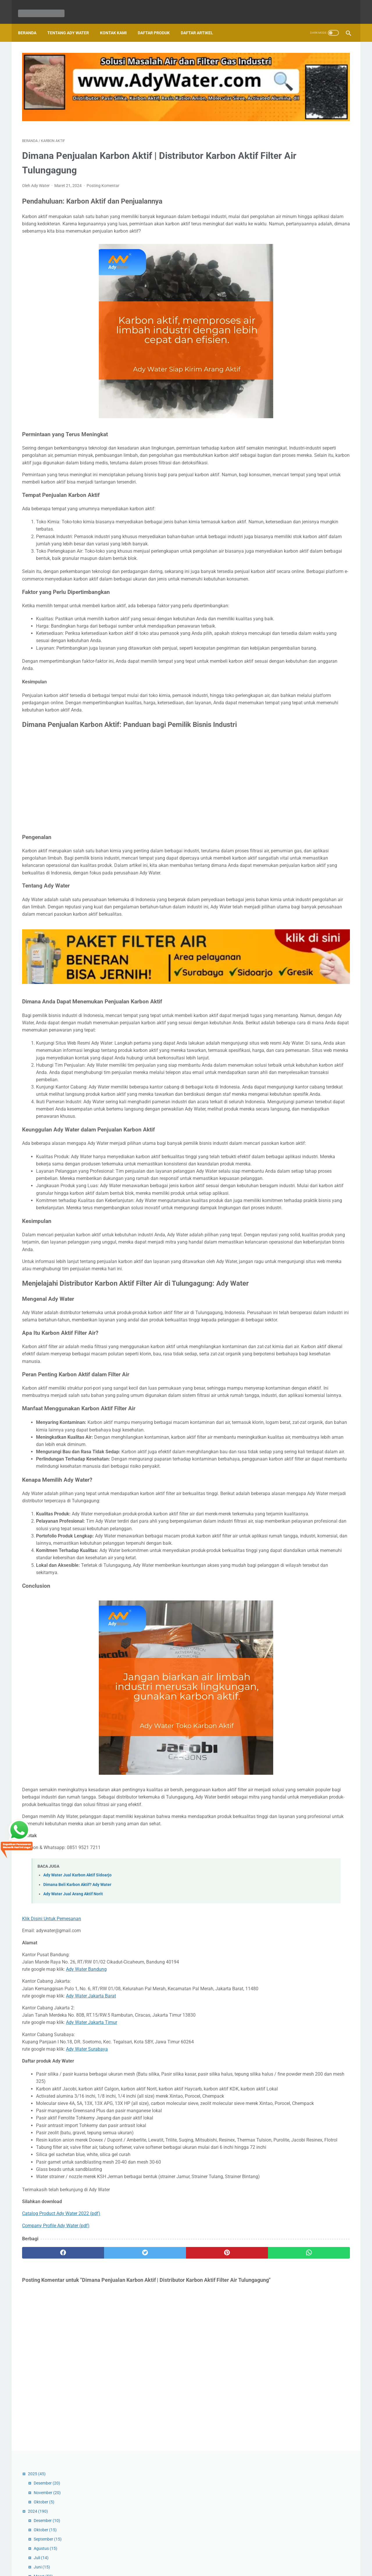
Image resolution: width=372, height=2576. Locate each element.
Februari (286, 956)
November (287, 77)
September (288, 124)
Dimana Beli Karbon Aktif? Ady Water (77, 2105)
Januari (285, 965)
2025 (277, 59)
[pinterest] (159, 2517)
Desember (287, 68)
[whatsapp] (214, 2517)
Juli (281, 142)
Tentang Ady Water (72, 23)
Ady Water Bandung (86, 2190)
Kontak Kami (117, 23)
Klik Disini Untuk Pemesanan (51, 2139)
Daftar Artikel (201, 23)
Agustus (286, 133)
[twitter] (104, 2517)
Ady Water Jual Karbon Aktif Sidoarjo (77, 2095)
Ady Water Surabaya (87, 2277)
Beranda (31, 23)
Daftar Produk (158, 23)
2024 (279, 96)
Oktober (284, 87)
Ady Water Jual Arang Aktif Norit (73, 2114)
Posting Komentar (103, 157)
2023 (277, 974)
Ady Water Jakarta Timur (91, 2250)
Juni (282, 152)
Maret (284, 161)
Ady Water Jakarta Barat (91, 2224)
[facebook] (49, 2517)
